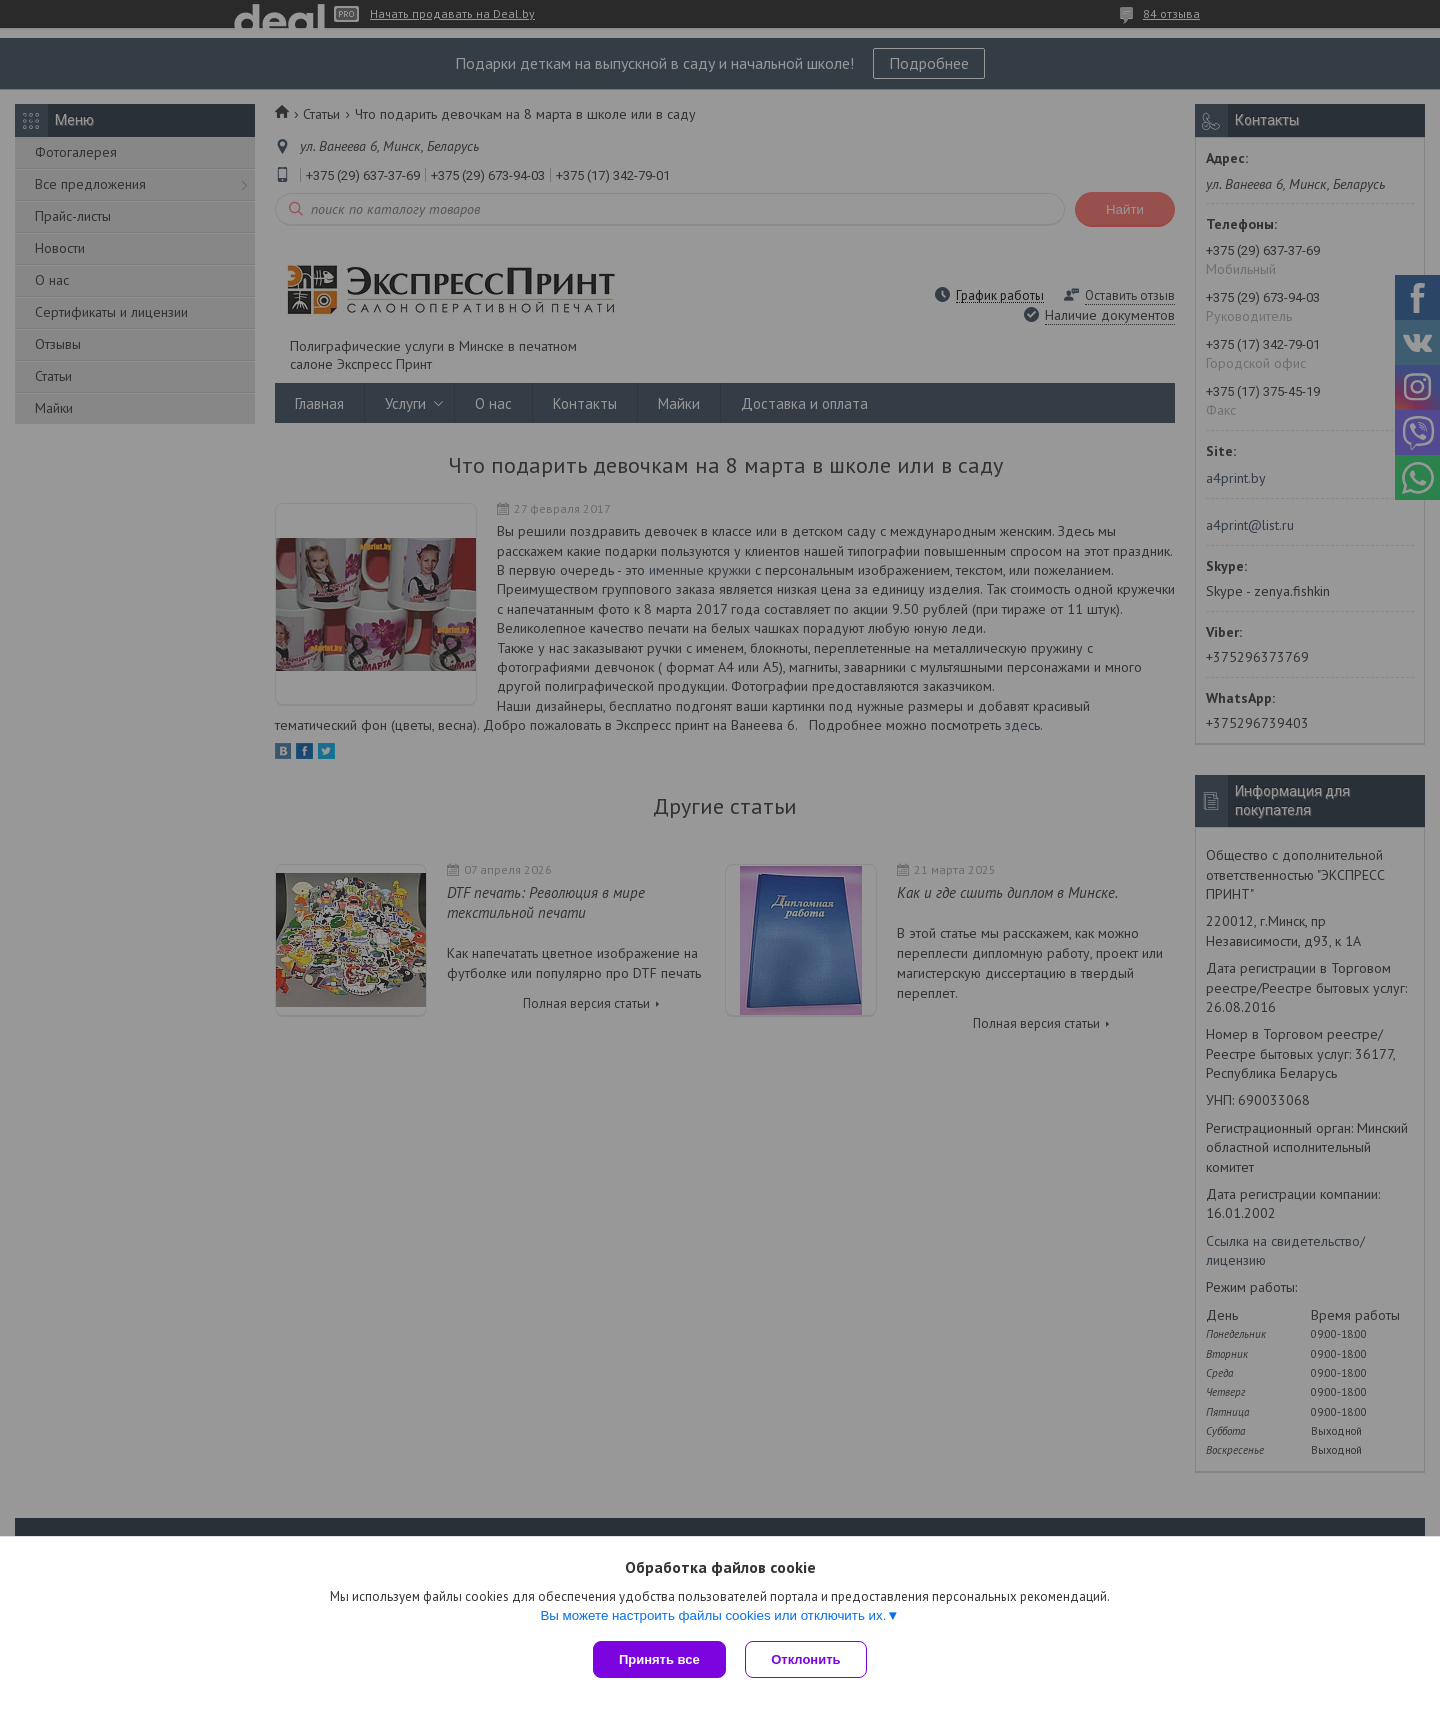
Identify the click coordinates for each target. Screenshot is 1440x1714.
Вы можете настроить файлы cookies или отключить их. (713, 1615)
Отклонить (806, 1659)
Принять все (659, 1659)
